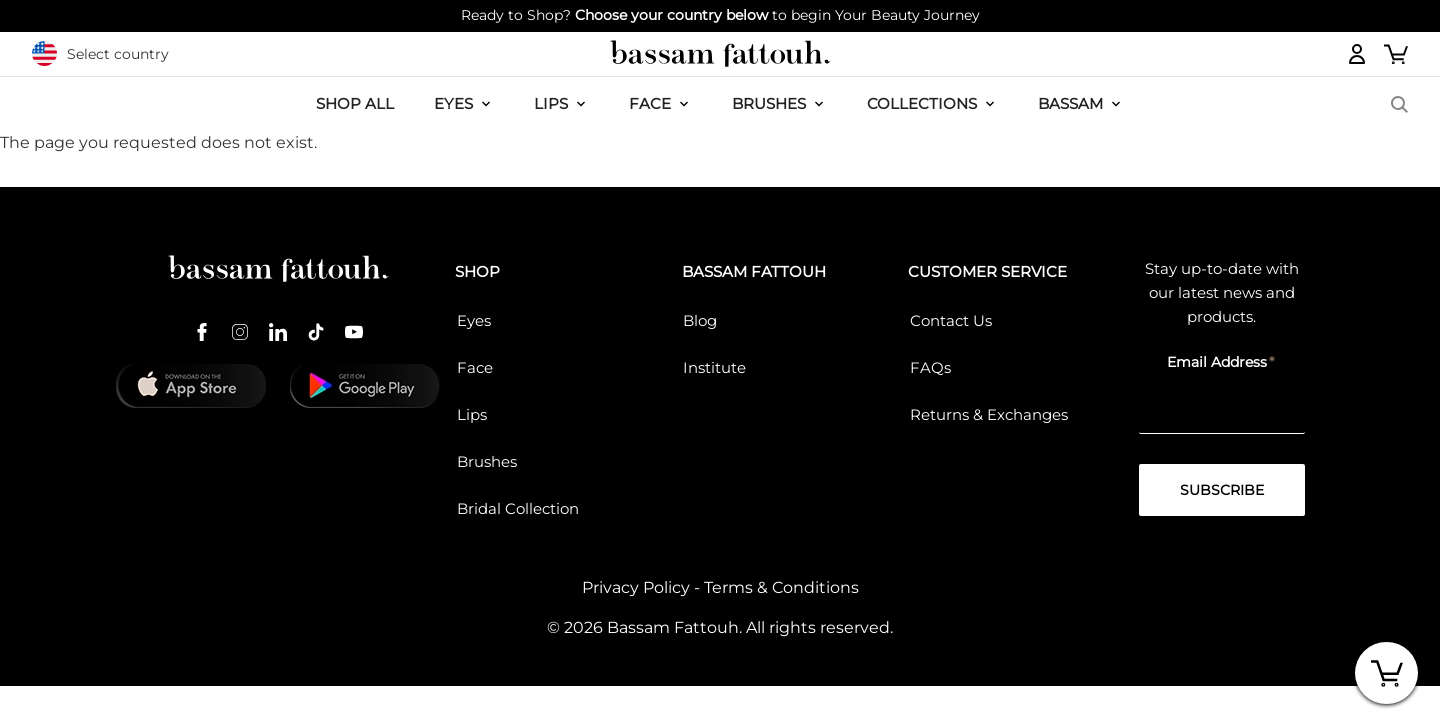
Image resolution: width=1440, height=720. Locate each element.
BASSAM (1070, 103)
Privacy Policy (636, 587)
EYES (453, 103)
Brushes (769, 103)
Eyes (474, 320)
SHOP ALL (355, 103)
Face (475, 367)
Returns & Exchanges (989, 414)
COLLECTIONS (922, 103)
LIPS (551, 103)
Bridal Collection (518, 508)
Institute (714, 367)
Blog (700, 320)
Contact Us (951, 320)
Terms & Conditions (781, 587)
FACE (650, 103)
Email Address (1217, 362)
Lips (472, 414)
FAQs (930, 367)
